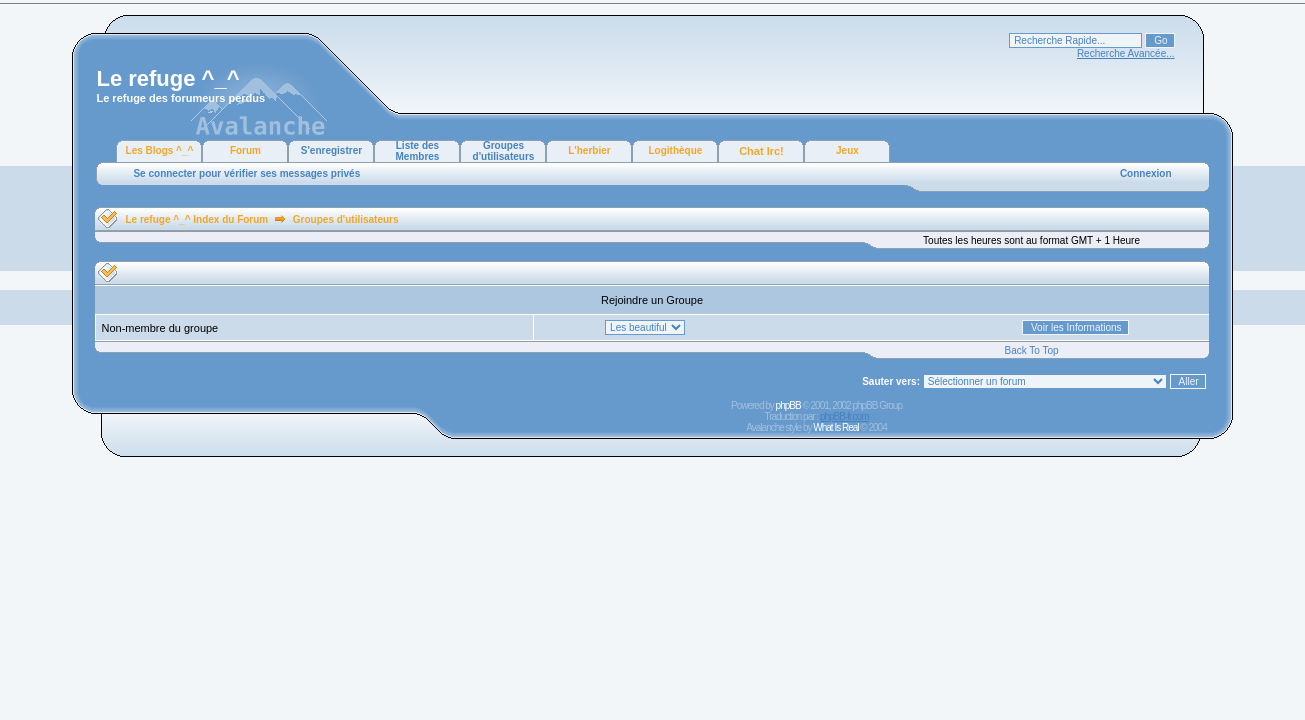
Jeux (847, 150)
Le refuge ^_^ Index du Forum (196, 219)
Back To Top (1031, 350)
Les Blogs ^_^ (160, 150)
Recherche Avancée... (1126, 53)
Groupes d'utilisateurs (504, 151)
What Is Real (835, 427)
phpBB (788, 405)
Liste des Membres (418, 151)
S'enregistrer (331, 150)
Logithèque (676, 150)
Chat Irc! (761, 151)
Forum (245, 150)
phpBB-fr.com (844, 416)
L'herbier (589, 150)
